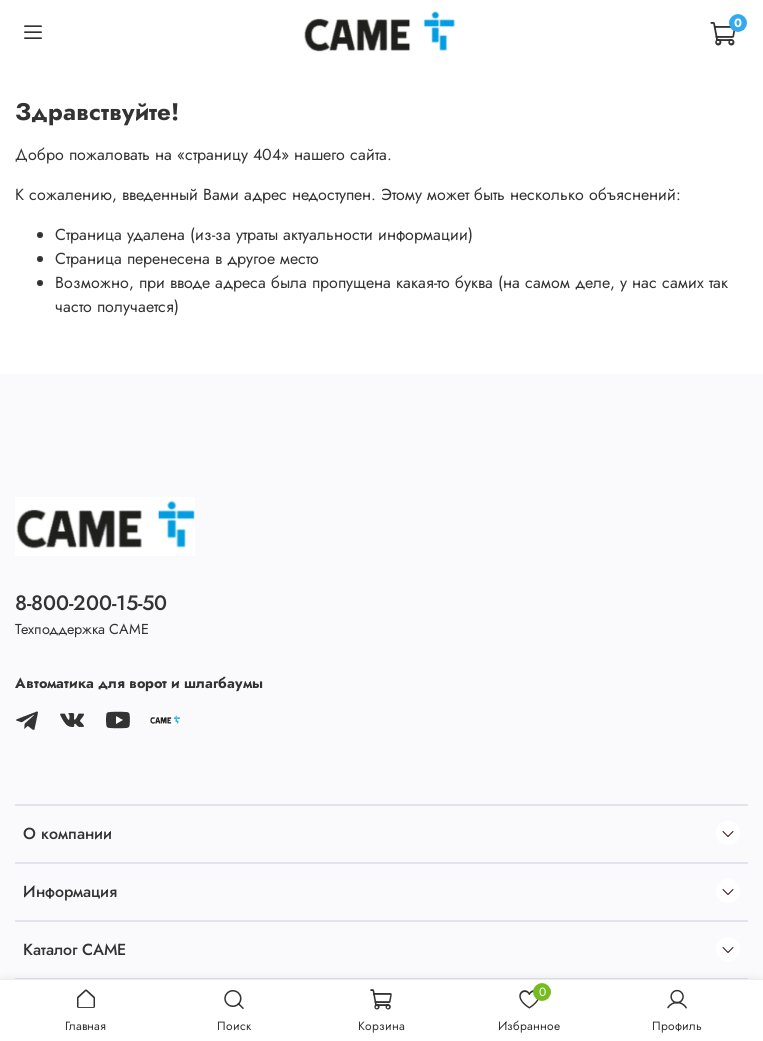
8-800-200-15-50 (91, 603)
